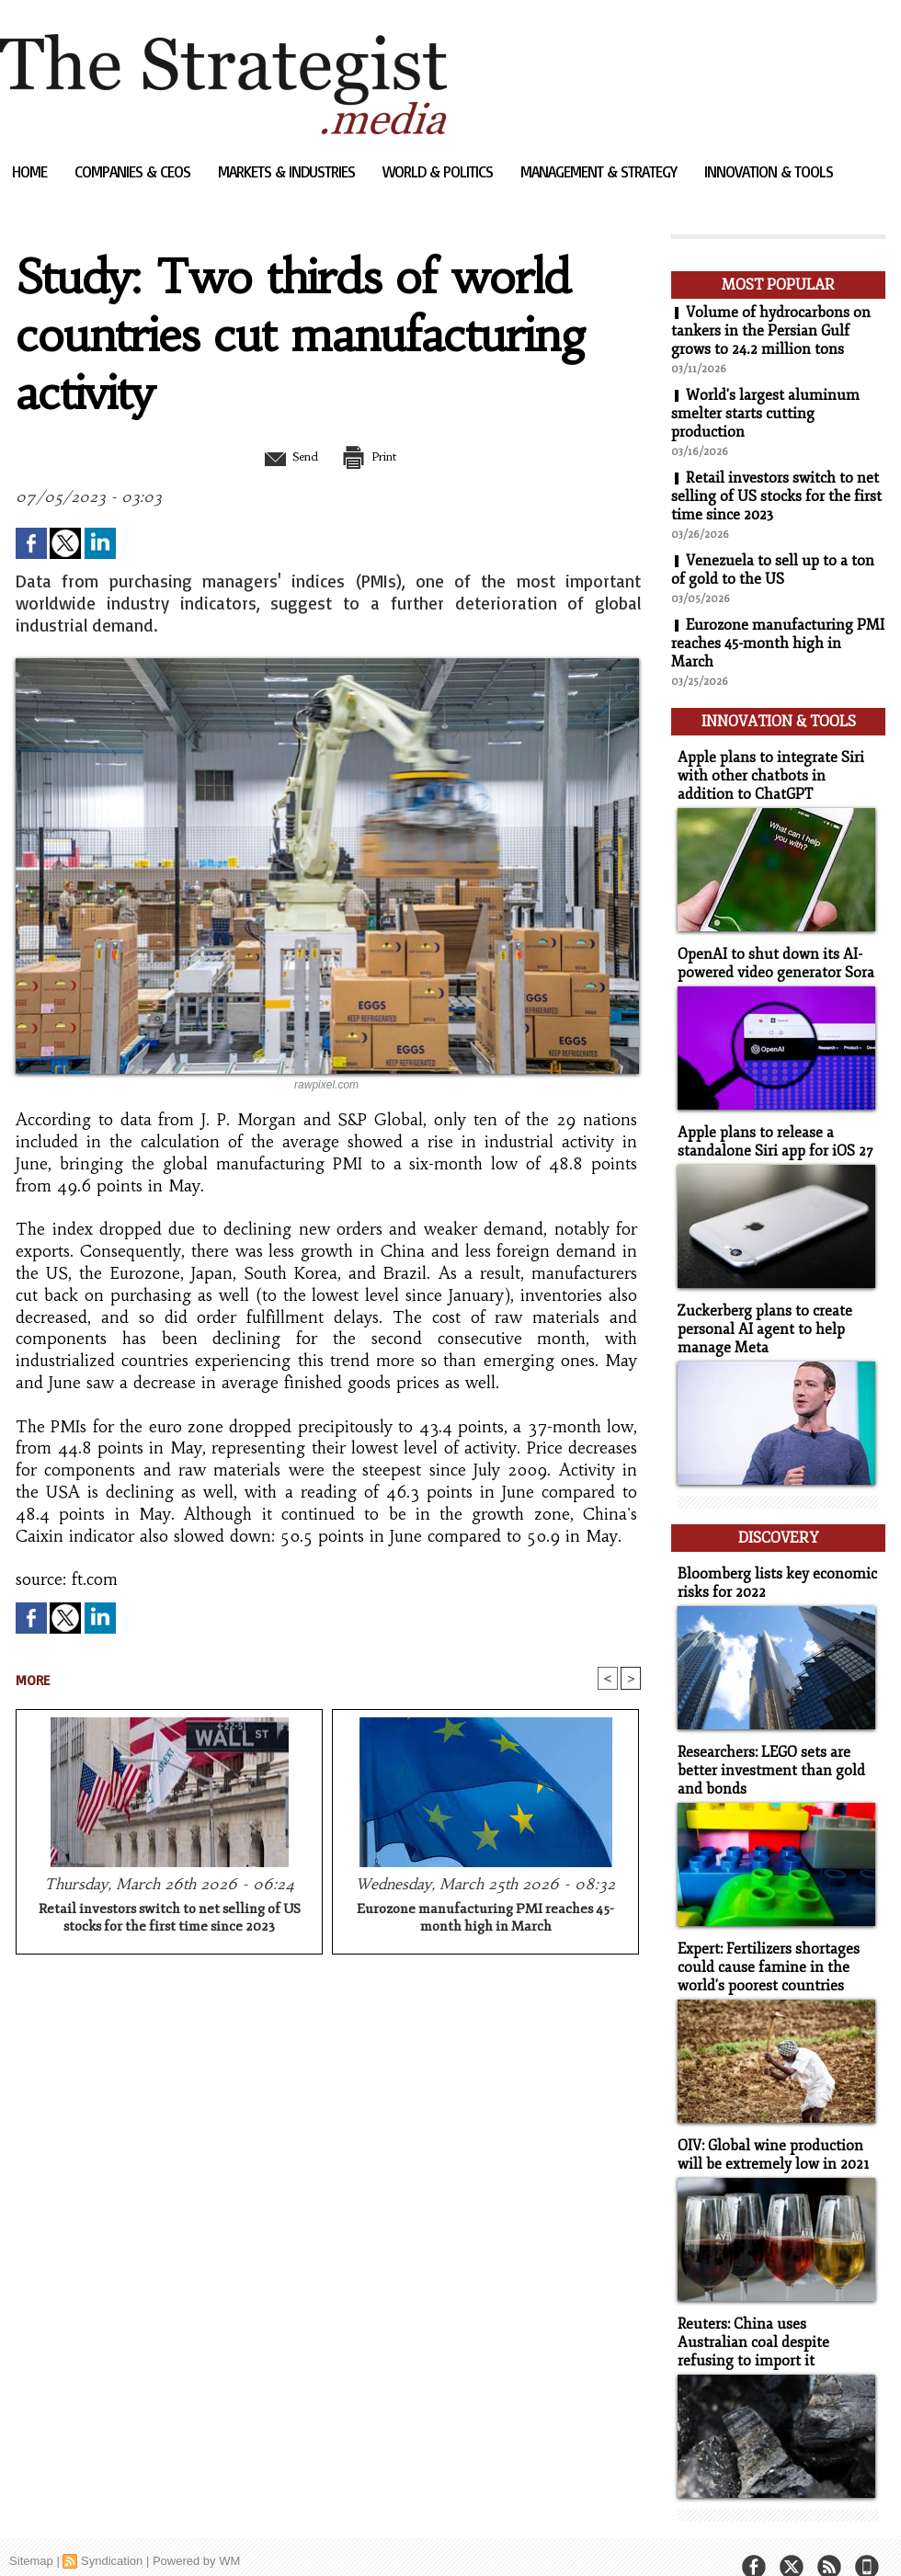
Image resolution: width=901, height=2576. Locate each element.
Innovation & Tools (768, 171)
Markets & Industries (288, 171)
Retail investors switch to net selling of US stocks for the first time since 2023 (170, 1918)
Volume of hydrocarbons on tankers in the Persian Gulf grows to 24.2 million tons (771, 331)
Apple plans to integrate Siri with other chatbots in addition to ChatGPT (775, 772)
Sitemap (31, 2534)
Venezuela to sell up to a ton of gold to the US (773, 570)
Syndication (112, 2534)
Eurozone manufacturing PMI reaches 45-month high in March (485, 1918)
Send (282, 456)
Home (31, 171)
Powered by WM (196, 2534)
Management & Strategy (600, 171)
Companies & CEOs (134, 171)
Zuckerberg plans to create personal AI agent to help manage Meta (760, 1319)
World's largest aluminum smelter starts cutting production (765, 413)
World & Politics (439, 171)
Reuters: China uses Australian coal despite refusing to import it (774, 2317)
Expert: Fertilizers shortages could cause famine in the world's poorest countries (765, 1947)
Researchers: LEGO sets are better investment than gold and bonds (765, 1753)
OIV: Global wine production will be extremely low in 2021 (769, 2131)
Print (374, 456)
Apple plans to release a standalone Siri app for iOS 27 (769, 1133)
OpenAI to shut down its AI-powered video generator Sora (771, 957)
